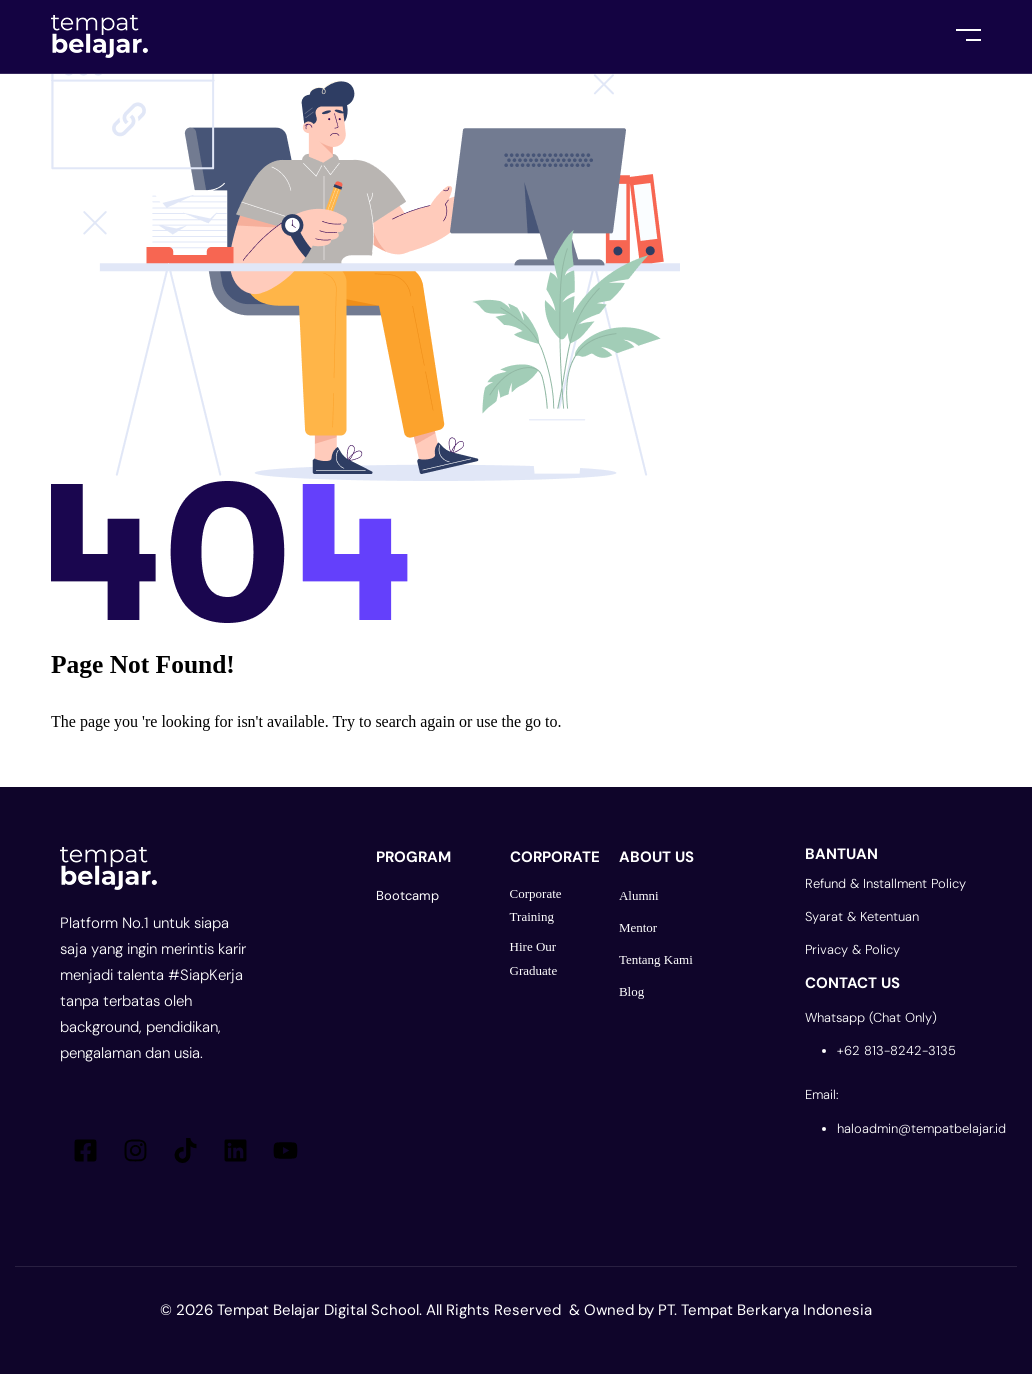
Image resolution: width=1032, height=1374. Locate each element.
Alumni (639, 895)
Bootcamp (407, 895)
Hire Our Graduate (534, 958)
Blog (631, 991)
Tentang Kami (656, 959)
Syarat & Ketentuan (862, 916)
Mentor (638, 927)
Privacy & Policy (852, 949)
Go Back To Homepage (153, 761)
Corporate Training (536, 905)
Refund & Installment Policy (885, 883)
